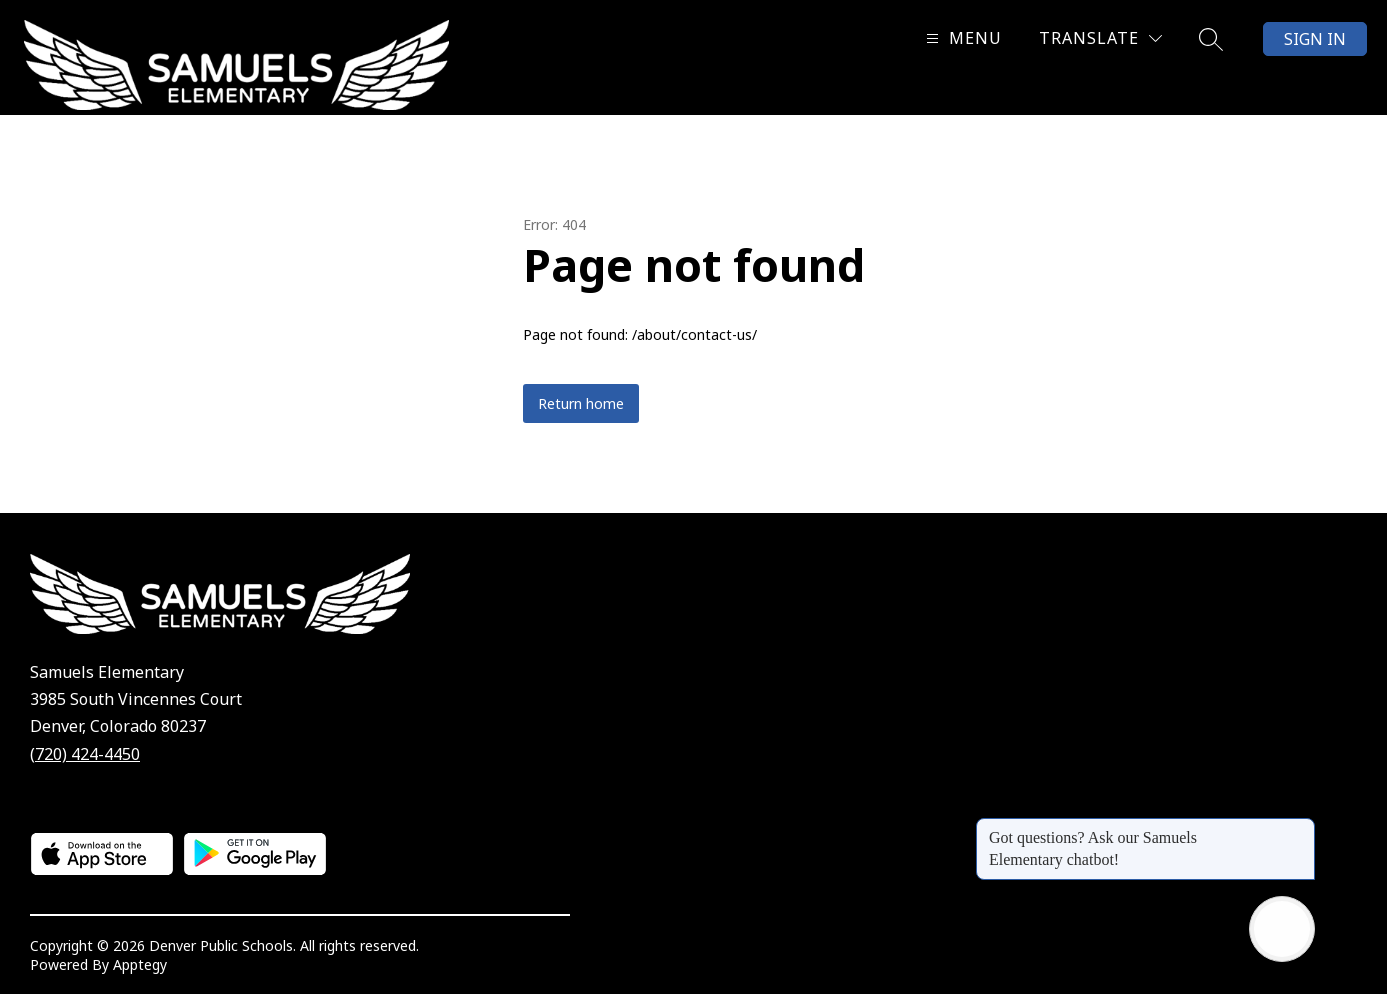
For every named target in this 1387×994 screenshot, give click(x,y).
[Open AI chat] (1282, 929)
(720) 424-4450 (85, 754)
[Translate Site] (1100, 38)
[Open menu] (961, 38)
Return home (581, 403)
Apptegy (140, 964)
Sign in (1315, 39)
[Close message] (1299, 828)
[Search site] (1211, 39)
